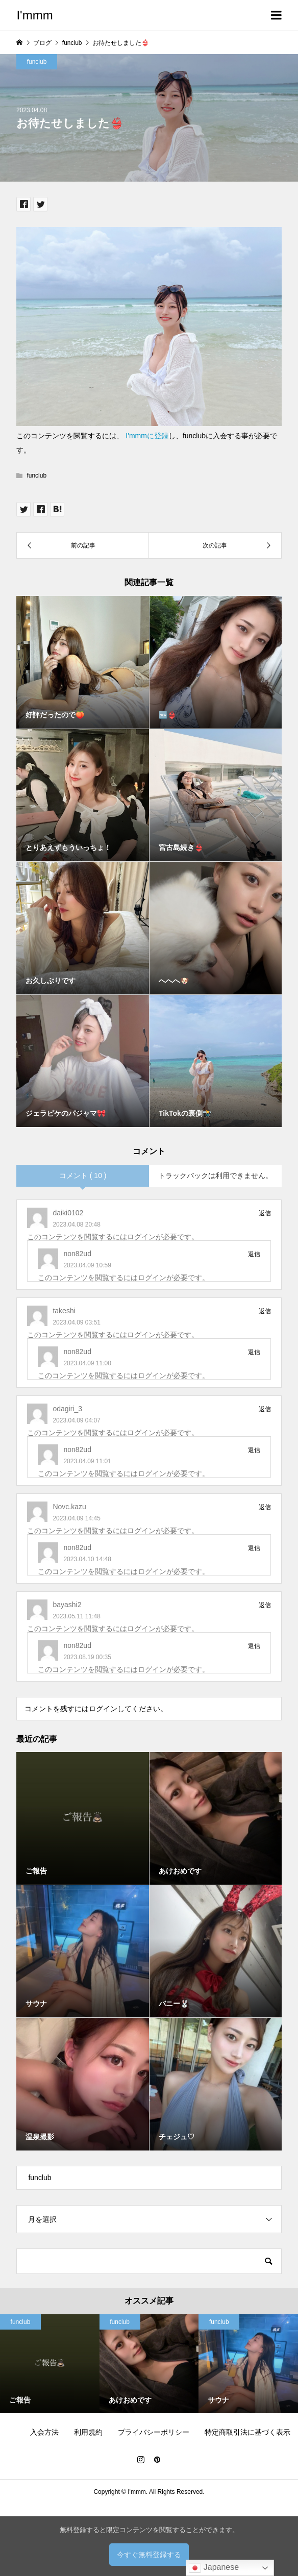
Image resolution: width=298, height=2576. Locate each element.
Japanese (214, 2568)
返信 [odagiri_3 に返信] (265, 1409)
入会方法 (44, 2432)
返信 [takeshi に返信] (265, 1311)
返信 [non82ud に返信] (254, 1254)
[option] (149, 2364)
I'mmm (34, 15)
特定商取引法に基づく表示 (247, 2432)
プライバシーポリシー (153, 2432)
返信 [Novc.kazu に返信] (265, 1507)
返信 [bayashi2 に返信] (265, 1605)
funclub (37, 61)
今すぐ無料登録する (149, 2554)
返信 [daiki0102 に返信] (265, 1213)
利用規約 (88, 2432)
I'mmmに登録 (147, 436)
